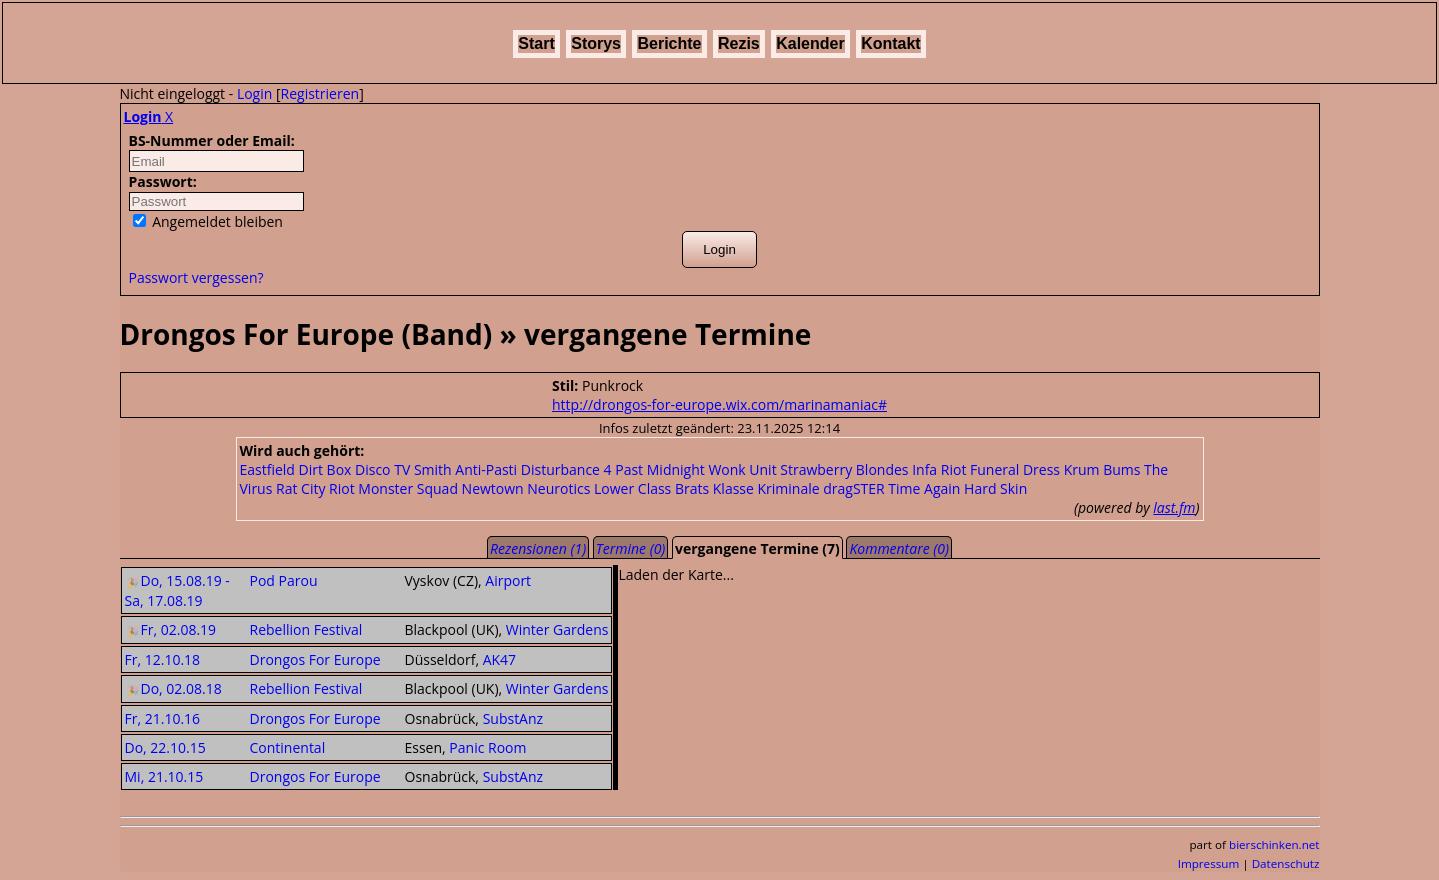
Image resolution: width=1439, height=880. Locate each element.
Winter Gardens (557, 629)
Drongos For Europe (315, 659)
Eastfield (267, 469)
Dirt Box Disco (345, 469)
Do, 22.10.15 (165, 747)
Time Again (924, 488)
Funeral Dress (1015, 469)
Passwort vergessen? (196, 277)
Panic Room (487, 747)
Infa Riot (939, 469)
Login (254, 93)
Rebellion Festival (306, 629)
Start (536, 43)
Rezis (739, 43)
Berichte (669, 43)
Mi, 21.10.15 (164, 776)
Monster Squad (408, 488)
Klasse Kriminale (766, 488)
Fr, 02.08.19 (171, 629)
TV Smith (422, 469)
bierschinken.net (1274, 844)
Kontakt (891, 43)
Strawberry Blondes (844, 469)
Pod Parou (284, 580)
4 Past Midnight (654, 469)
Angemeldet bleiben (208, 221)
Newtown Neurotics (526, 488)
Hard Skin (995, 488)
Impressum (1209, 863)
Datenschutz (1286, 863)
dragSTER (853, 488)
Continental (288, 747)
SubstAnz (513, 718)
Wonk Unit (742, 469)
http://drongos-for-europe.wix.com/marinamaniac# (719, 404)
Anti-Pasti (486, 469)
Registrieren (320, 93)
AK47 (499, 659)
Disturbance (560, 469)
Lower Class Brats (651, 488)
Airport (508, 580)
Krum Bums (1102, 469)
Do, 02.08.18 (173, 688)
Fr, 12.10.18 (163, 659)
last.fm (1174, 507)
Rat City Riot (315, 488)
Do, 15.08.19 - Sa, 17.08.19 (177, 590)
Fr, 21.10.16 (163, 718)
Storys (596, 43)
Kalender (810, 43)
